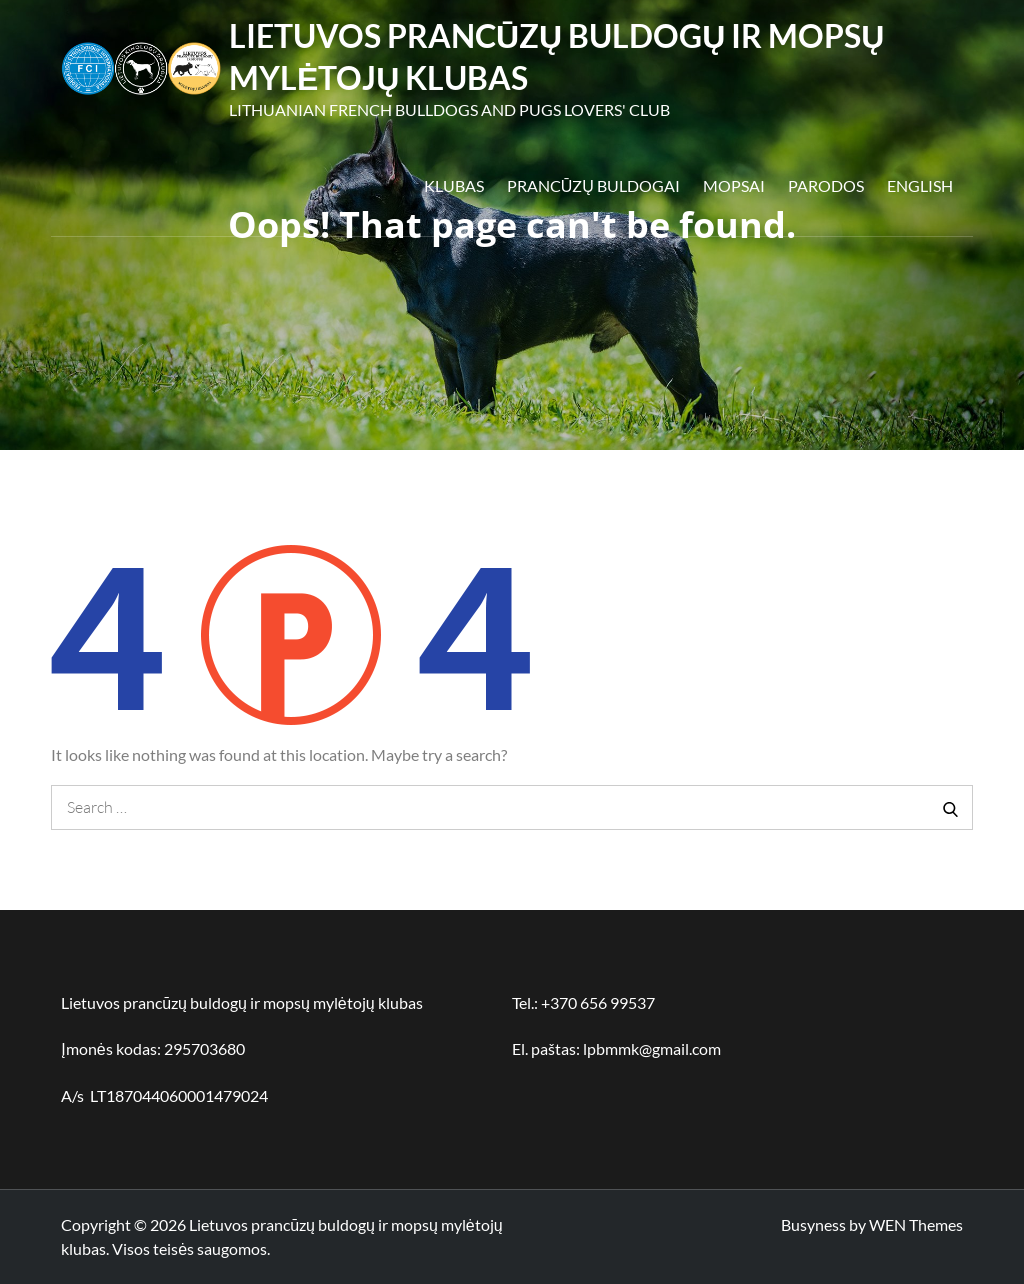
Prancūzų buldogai (593, 185)
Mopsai (734, 185)
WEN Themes (916, 1224)
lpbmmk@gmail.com (652, 1048)
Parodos (826, 185)
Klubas (454, 185)
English (920, 185)
